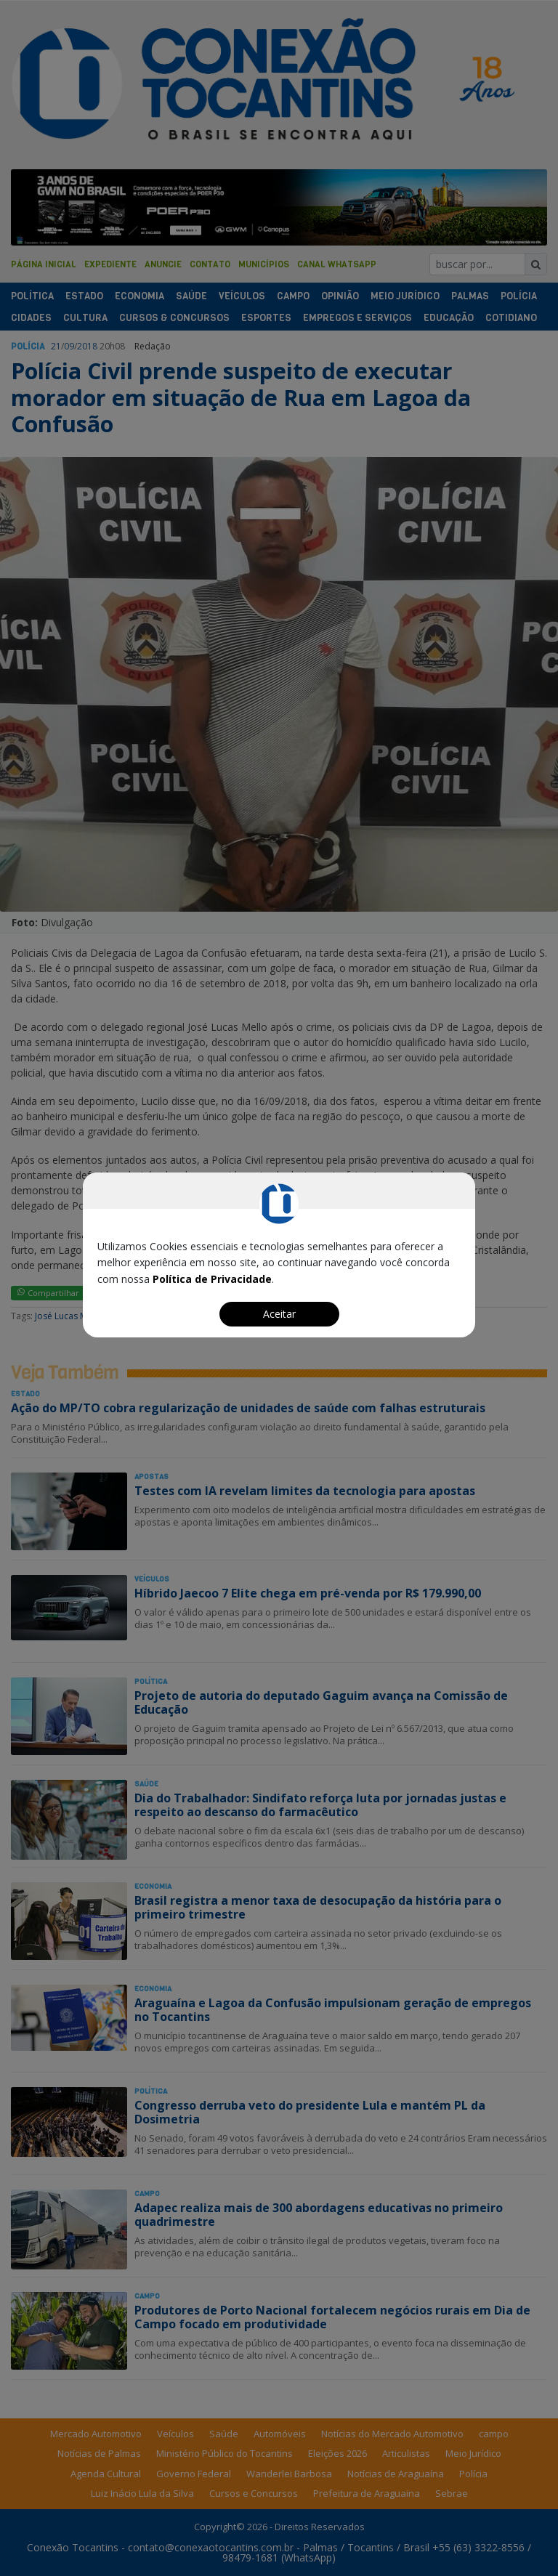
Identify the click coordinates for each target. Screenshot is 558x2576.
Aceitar (279, 1314)
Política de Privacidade (212, 1279)
